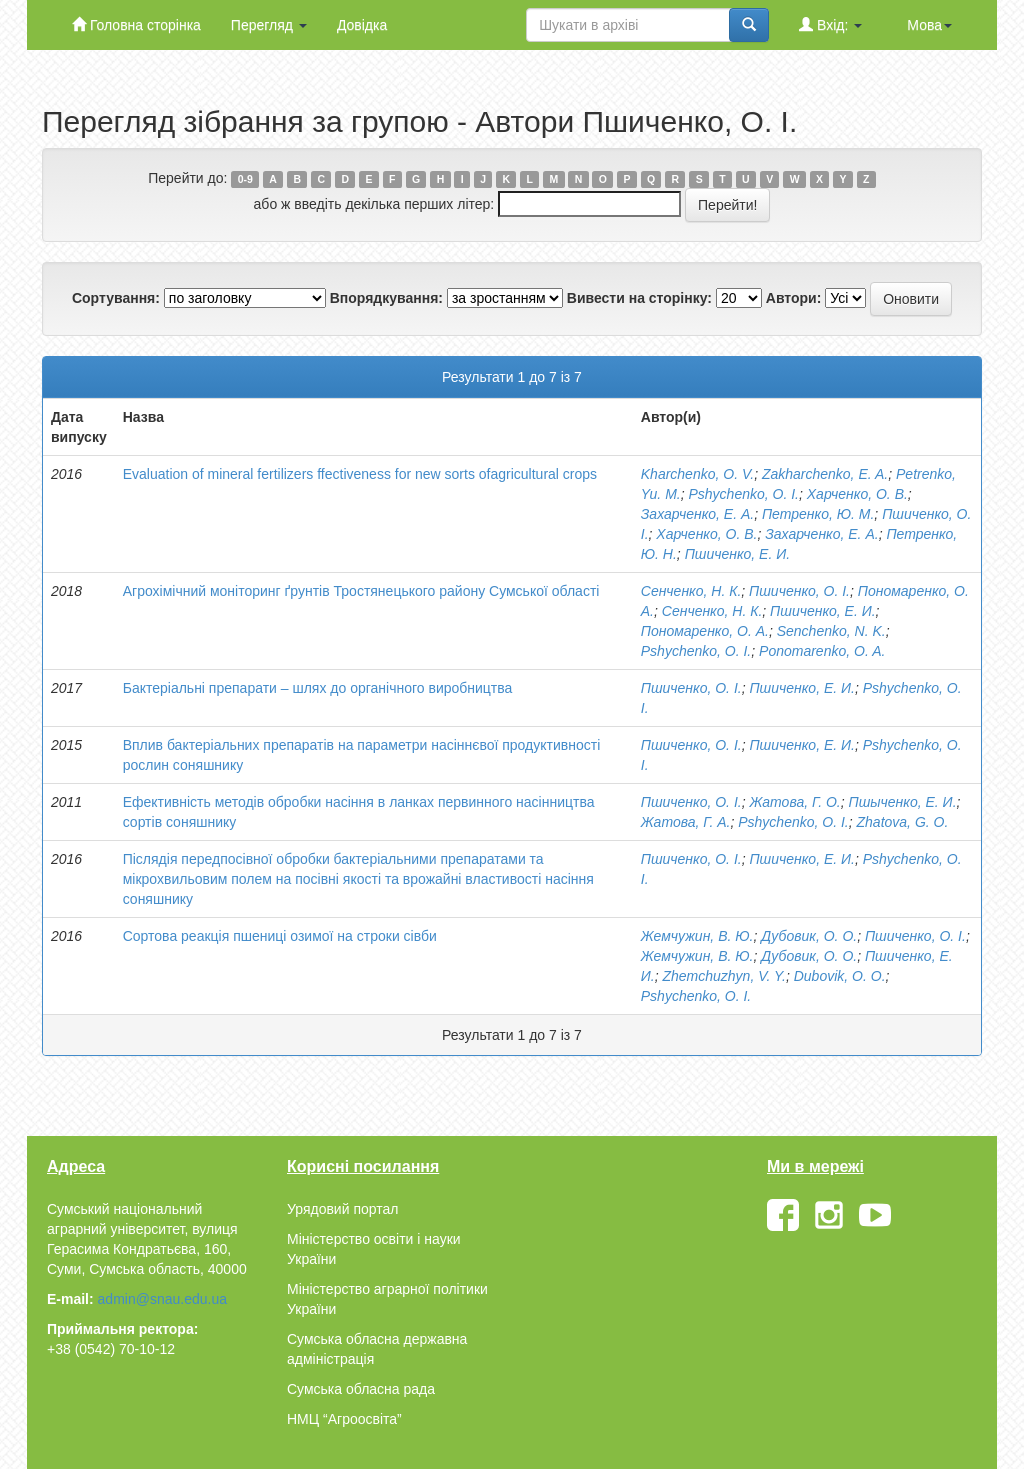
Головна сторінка (136, 24)
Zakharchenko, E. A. (825, 474)
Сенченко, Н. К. (691, 591)
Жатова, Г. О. (794, 802)
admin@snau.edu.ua (162, 1299)
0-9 (245, 179)
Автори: (794, 298)
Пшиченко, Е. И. (738, 554)
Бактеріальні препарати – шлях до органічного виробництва (318, 688)
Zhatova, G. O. (903, 822)
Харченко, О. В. (857, 494)
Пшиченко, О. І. (799, 591)
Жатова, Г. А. (686, 822)
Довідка (362, 25)
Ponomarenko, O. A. (822, 651)
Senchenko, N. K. (831, 631)
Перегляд (269, 25)
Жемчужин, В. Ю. (697, 936)
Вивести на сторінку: (639, 298)
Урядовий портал (342, 1209)
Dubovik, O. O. (840, 976)
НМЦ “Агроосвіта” (344, 1419)
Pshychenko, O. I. (743, 494)
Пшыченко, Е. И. (903, 802)
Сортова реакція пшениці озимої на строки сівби (280, 936)
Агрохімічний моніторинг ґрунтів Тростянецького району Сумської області (361, 591)
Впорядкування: (386, 298)
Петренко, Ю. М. (818, 514)
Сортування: (116, 298)
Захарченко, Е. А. (697, 514)
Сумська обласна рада (361, 1389)
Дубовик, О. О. (809, 936)
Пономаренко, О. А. (705, 631)
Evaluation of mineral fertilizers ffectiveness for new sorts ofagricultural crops (360, 474)
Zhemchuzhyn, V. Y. (723, 976)
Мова (929, 25)
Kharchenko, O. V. (697, 474)
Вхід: (830, 24)
